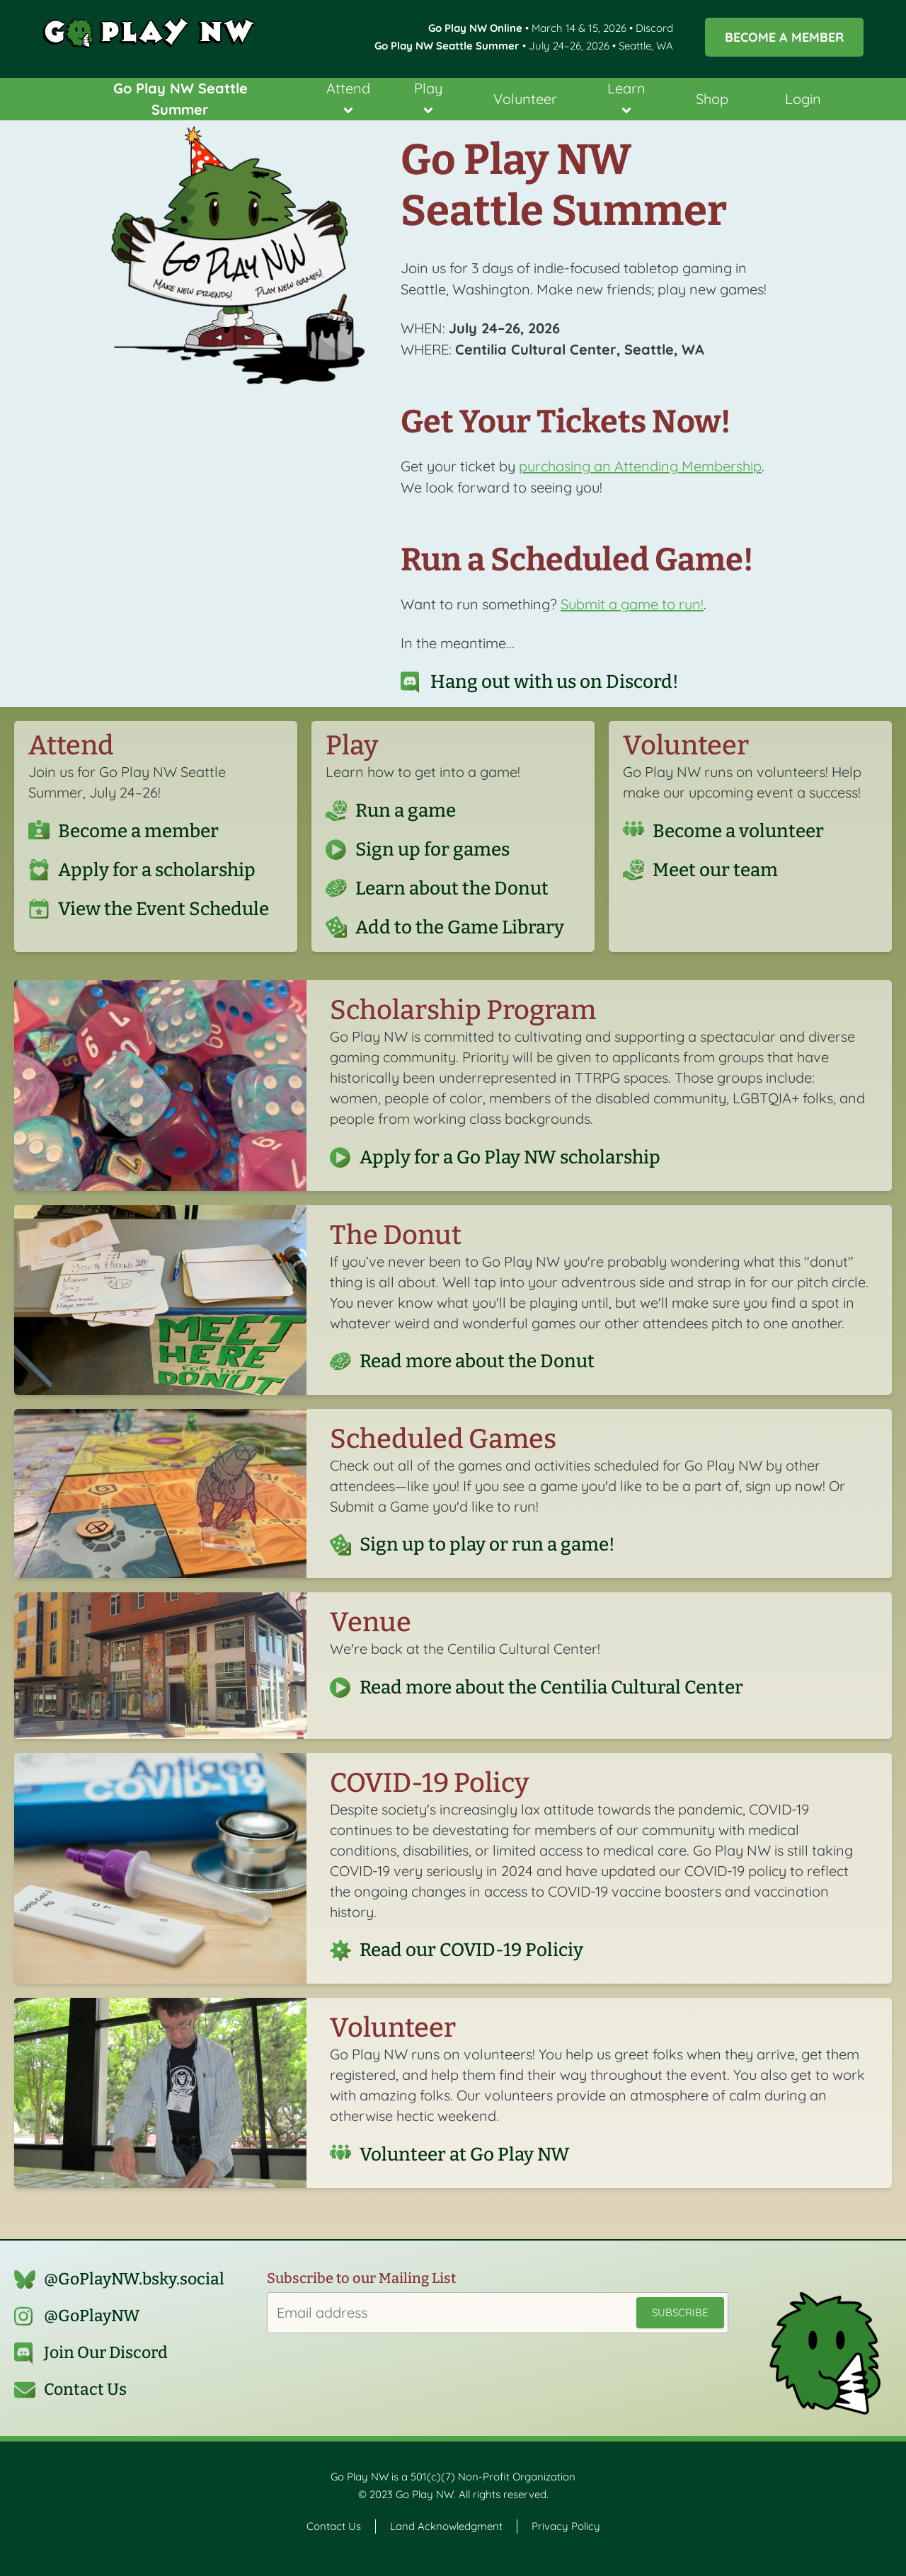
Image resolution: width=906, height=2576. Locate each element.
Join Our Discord (106, 2352)
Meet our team (715, 869)
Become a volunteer (738, 830)
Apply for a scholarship (157, 869)
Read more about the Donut (477, 1361)
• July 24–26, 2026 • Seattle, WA (523, 45)
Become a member (138, 830)
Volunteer (525, 99)
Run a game (405, 810)
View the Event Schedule (163, 908)
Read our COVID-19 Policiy (471, 1950)
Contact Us (85, 2389)
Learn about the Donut (452, 888)
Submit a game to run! (632, 604)
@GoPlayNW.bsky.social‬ (134, 2279)
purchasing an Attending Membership (640, 466)
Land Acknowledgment (446, 2526)
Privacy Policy (566, 2526)
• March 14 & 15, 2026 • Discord (550, 28)
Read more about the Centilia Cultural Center (551, 1687)
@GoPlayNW (92, 2315)
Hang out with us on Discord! (554, 682)
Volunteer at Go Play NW (465, 2154)
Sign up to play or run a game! (487, 1545)
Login (803, 99)
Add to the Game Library (459, 927)
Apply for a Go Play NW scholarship (510, 1157)
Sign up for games (432, 849)
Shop (712, 99)
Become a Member (784, 37)
